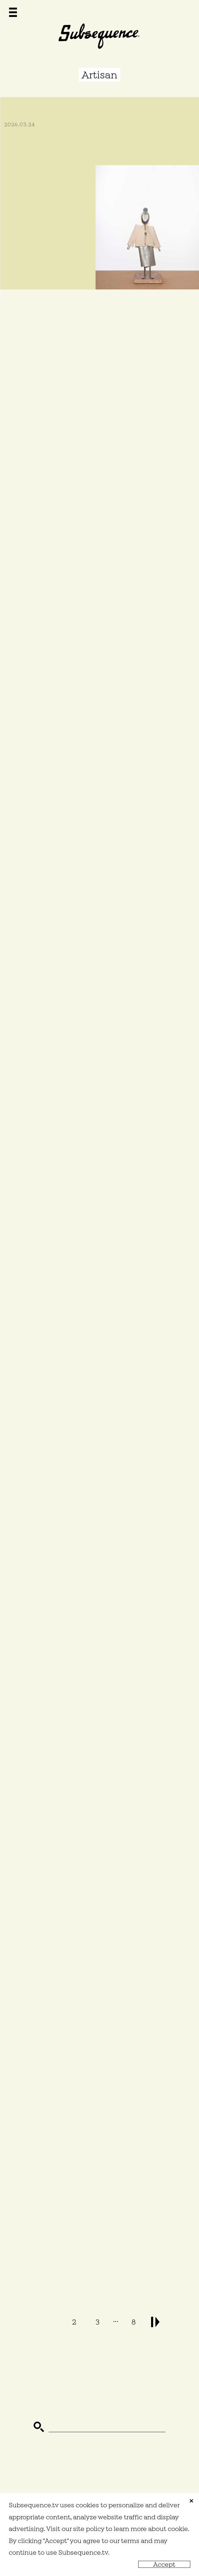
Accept (164, 2564)
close (191, 2501)
